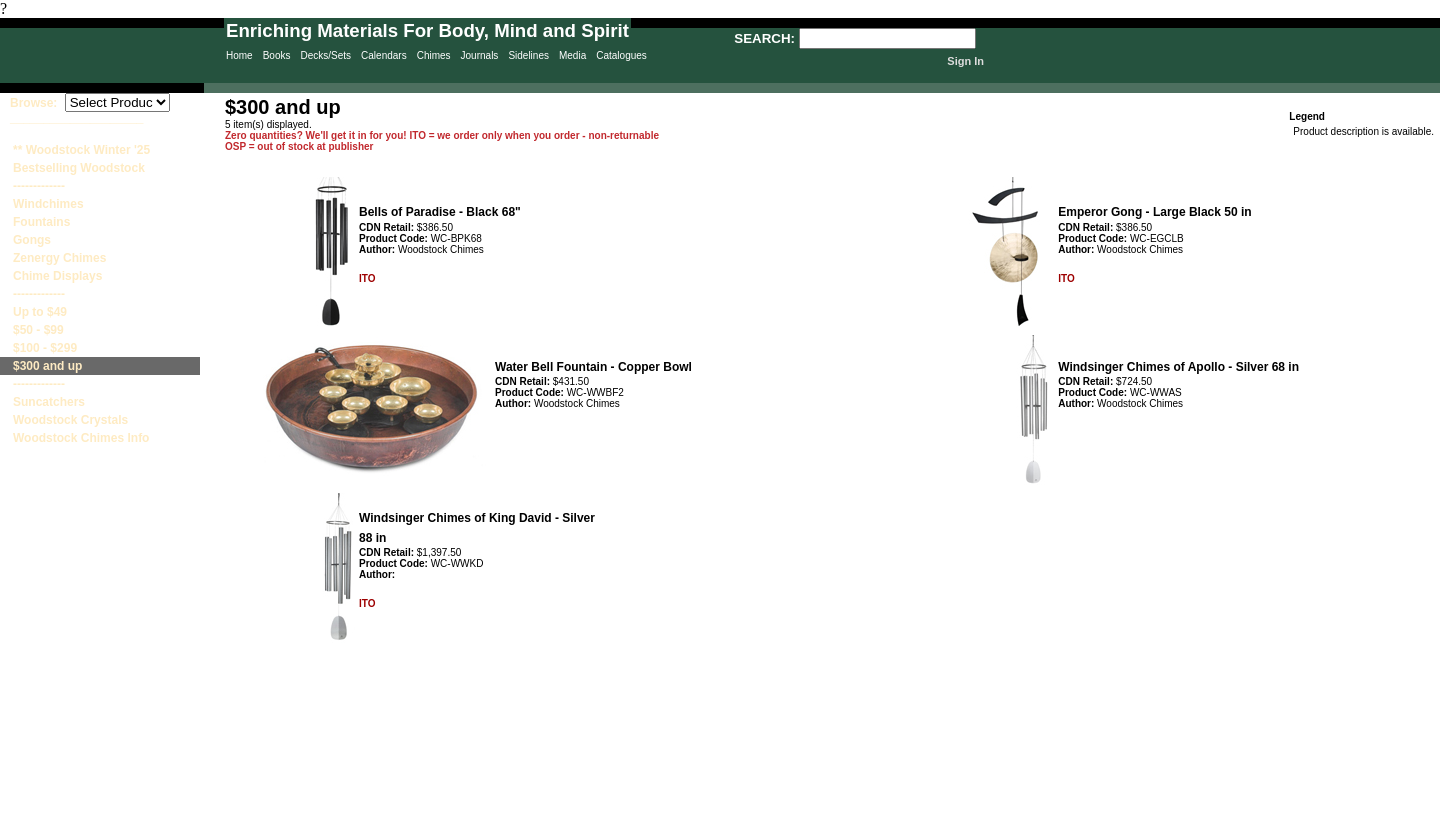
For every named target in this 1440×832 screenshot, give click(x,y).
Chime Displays (57, 276)
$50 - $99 (38, 330)
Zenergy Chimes (59, 258)
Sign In (965, 61)
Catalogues (621, 55)
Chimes (434, 55)
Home (239, 55)
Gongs (32, 240)
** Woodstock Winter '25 (81, 150)
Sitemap (623, 823)
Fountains (41, 222)
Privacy (541, 823)
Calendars (384, 55)
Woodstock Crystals (70, 420)
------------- (39, 186)
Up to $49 (40, 312)
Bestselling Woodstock (79, 168)
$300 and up (47, 366)
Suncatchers (49, 402)
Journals (480, 55)
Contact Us (710, 823)
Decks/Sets (325, 55)
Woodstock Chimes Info (81, 438)
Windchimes (48, 204)
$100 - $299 (45, 348)
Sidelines (528, 55)
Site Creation (1404, 823)
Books (277, 55)
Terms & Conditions (810, 823)
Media (572, 55)
